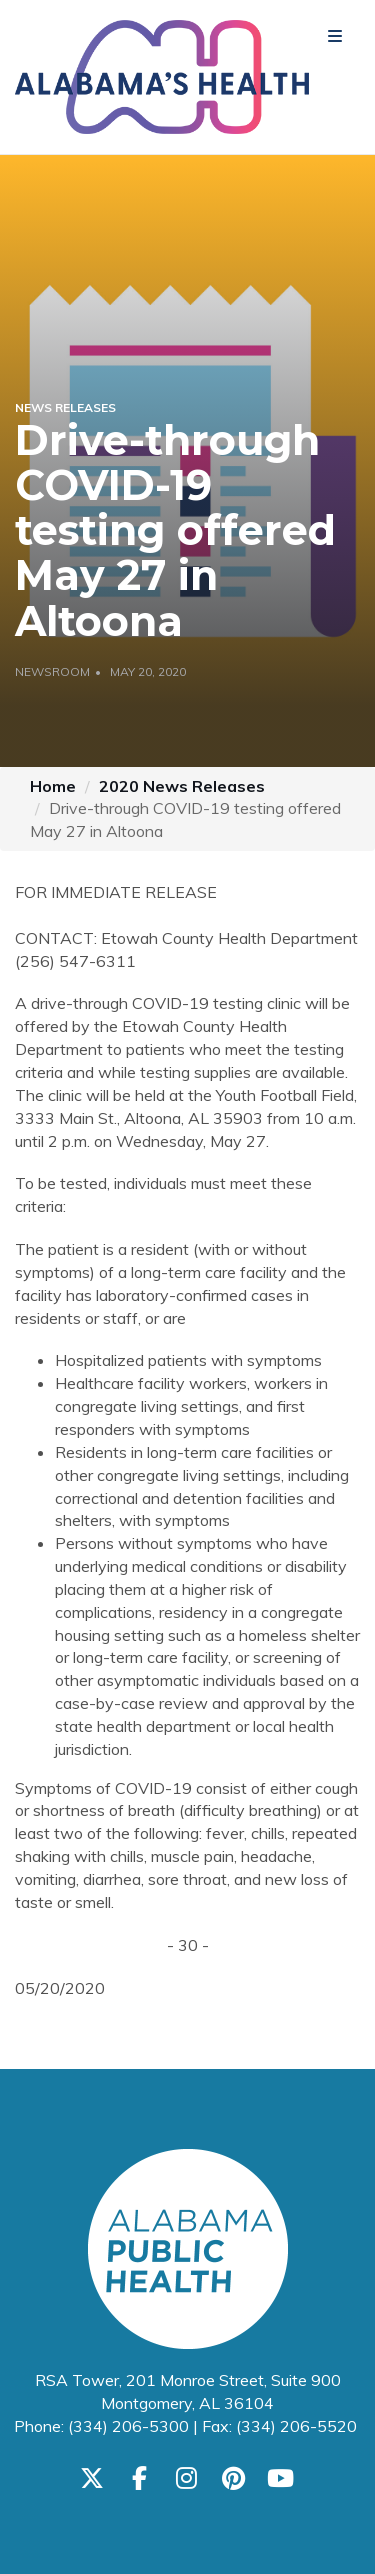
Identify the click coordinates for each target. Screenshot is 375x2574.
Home (53, 786)
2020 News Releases (182, 786)
